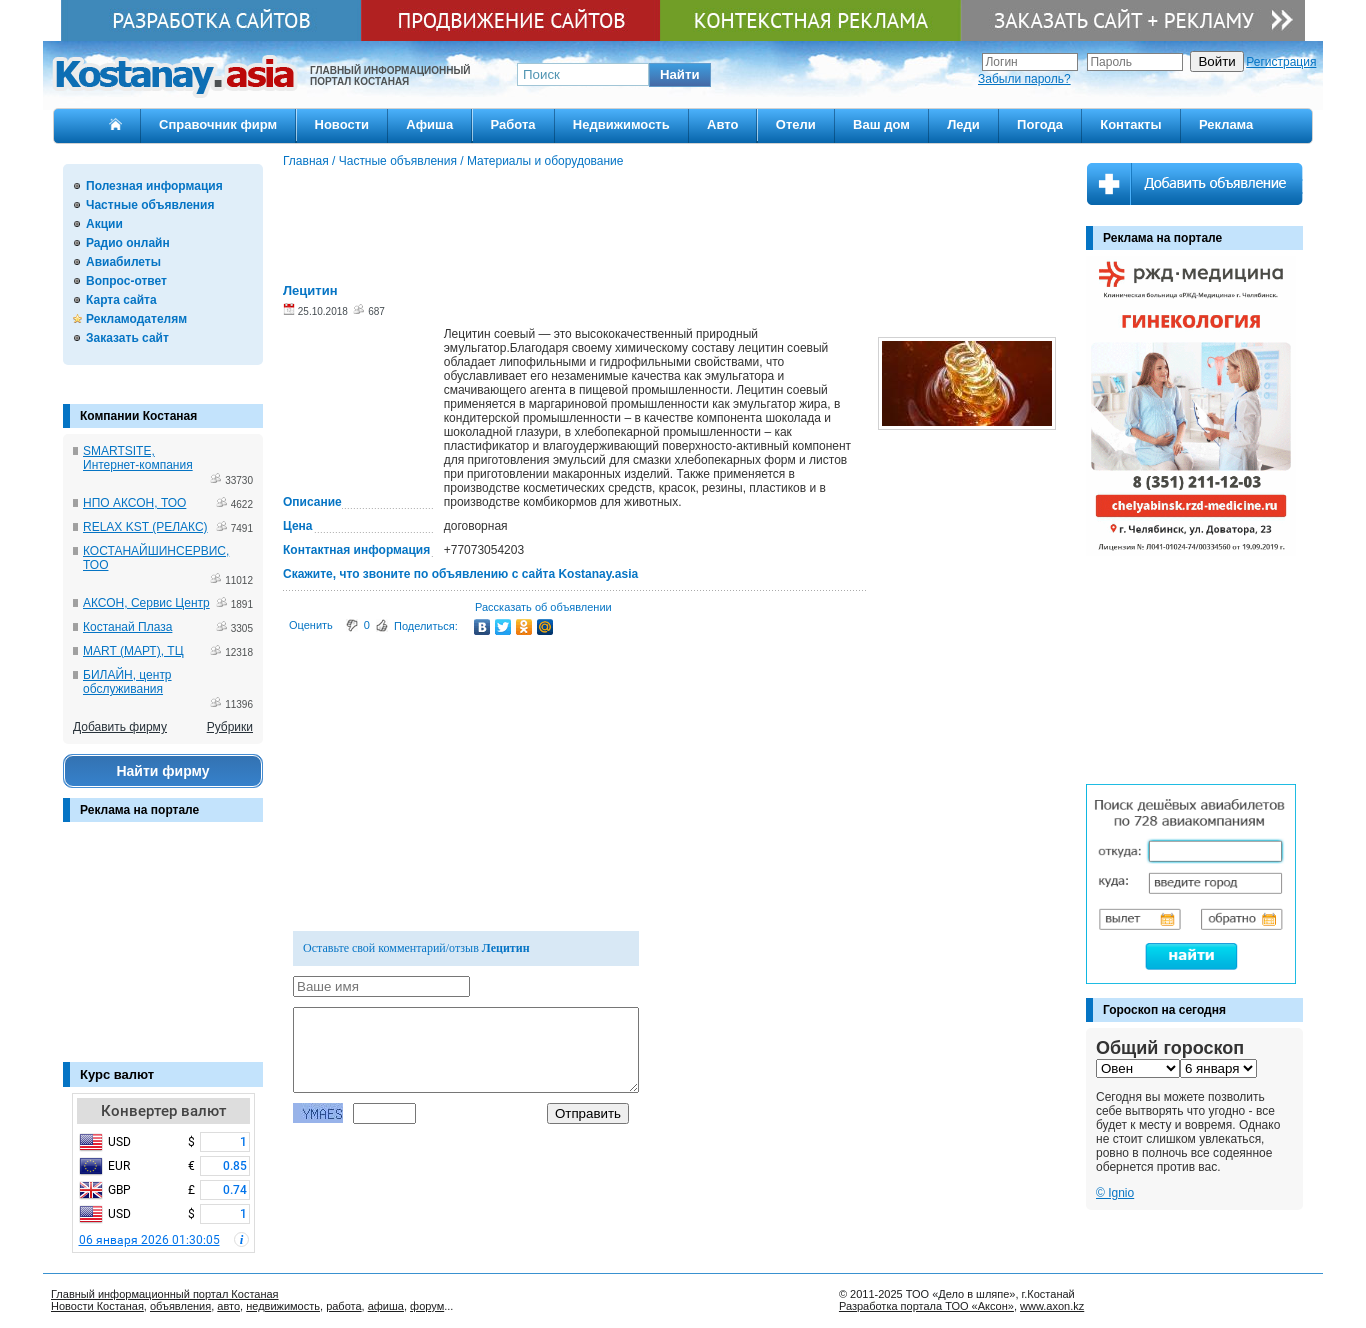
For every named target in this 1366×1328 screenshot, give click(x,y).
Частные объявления (150, 205)
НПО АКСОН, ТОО (134, 503)
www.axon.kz (1052, 1306)
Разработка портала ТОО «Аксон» (926, 1306)
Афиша (429, 124)
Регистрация (1281, 62)
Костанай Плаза (127, 627)
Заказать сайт (127, 338)
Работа (513, 124)
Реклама (1226, 124)
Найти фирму (162, 771)
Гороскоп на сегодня (1164, 1010)
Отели (796, 124)
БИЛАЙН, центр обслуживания (127, 682)
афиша (386, 1306)
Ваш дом (881, 124)
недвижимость (283, 1306)
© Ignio (1115, 1193)
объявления (180, 1306)
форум (427, 1306)
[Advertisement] (163, 952)
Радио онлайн (128, 243)
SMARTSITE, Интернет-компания (138, 458)
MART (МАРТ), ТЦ (133, 651)
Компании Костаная (138, 416)
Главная (306, 161)
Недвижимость (621, 124)
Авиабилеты (123, 262)
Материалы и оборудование (545, 161)
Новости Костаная (97, 1306)
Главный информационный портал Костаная (165, 1294)
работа (343, 1306)
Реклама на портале (139, 810)
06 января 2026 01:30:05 (149, 1240)
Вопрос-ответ (126, 281)
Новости (342, 124)
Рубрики (230, 727)
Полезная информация (154, 186)
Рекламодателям (136, 319)
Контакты (1130, 124)
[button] (680, 75)
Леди (963, 124)
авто (228, 1306)
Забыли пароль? (1024, 79)
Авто (722, 124)
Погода (1040, 124)
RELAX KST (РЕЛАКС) (145, 527)
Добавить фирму (120, 727)
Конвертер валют (163, 1111)
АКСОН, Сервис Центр (146, 603)
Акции (104, 224)
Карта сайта (121, 300)
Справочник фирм (218, 124)
